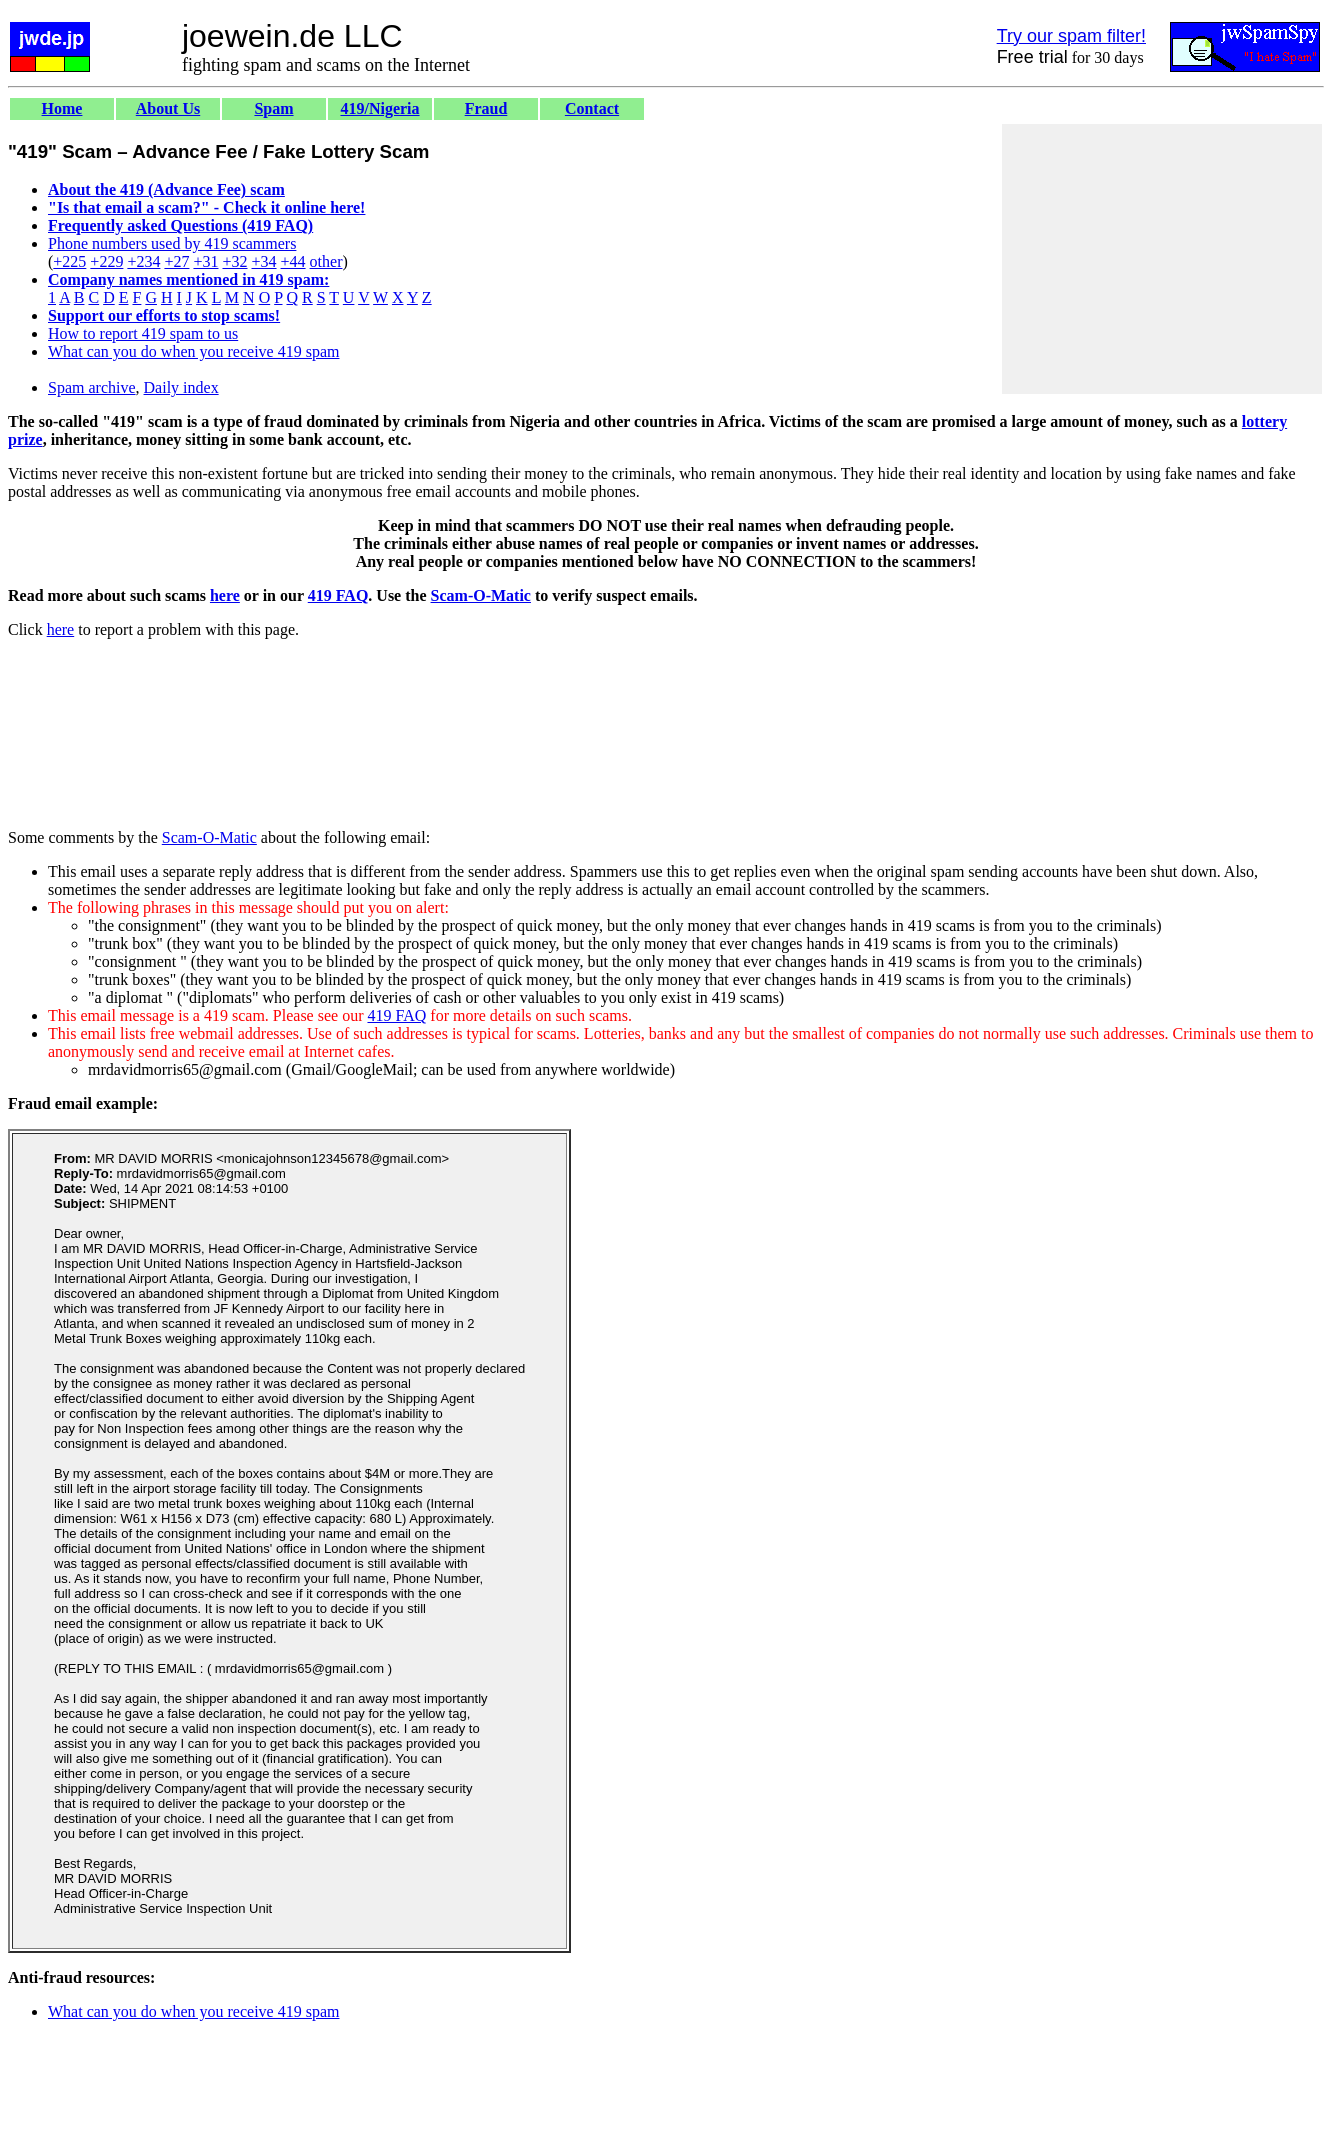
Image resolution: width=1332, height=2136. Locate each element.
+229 (106, 261)
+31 (205, 261)
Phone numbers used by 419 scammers (172, 243)
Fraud (486, 108)
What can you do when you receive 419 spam (193, 351)
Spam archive (92, 387)
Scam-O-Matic (481, 595)
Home (62, 108)
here (225, 595)
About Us (168, 108)
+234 (143, 261)
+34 (264, 261)
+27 (176, 261)
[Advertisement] (1162, 259)
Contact (592, 108)
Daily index (181, 387)
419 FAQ (338, 595)
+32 (234, 261)
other (326, 261)
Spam (273, 108)
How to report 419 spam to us (143, 333)
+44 (293, 261)
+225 (69, 261)
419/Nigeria (379, 108)
